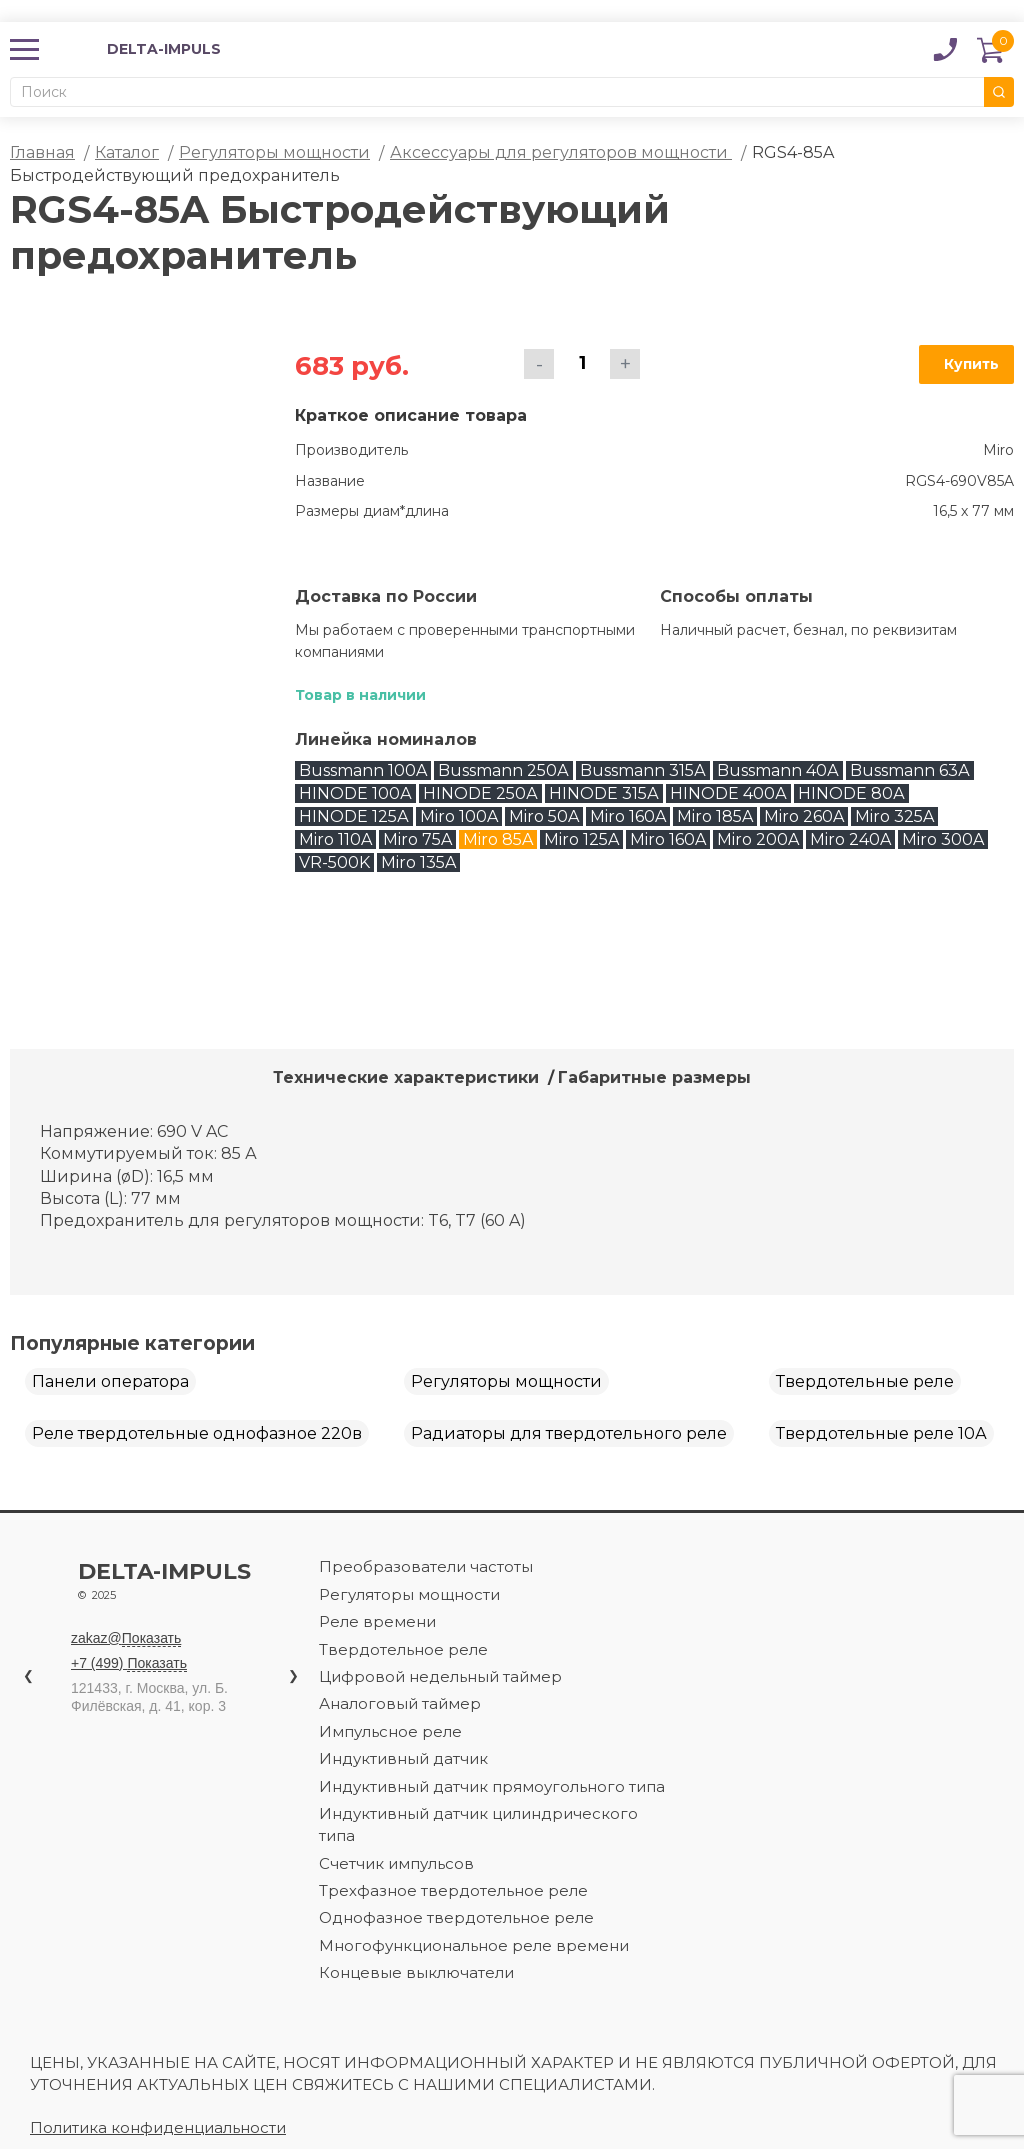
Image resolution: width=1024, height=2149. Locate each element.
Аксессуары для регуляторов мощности (561, 152)
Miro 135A (418, 862)
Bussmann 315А (643, 770)
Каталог (127, 152)
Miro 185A (715, 816)
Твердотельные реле (865, 1381)
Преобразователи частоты (426, 1566)
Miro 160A (628, 816)
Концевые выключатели (416, 1972)
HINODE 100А (355, 793)
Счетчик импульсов (396, 1863)
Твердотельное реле (403, 1649)
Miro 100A (459, 816)
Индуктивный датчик (403, 1758)
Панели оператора (110, 1381)
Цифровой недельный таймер (440, 1676)
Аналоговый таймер (400, 1703)
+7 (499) (129, 1663)
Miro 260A (804, 816)
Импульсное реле (390, 1731)
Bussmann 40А (778, 770)
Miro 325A (894, 816)
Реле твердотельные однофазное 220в (197, 1433)
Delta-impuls (193, 1583)
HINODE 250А (480, 793)
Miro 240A (850, 839)
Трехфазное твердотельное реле (453, 1890)
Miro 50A (544, 816)
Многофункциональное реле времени (474, 1945)
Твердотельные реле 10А (881, 1433)
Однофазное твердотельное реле (456, 1917)
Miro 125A (581, 839)
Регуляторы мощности (274, 152)
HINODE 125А (354, 816)
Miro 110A (335, 839)
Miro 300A (943, 839)
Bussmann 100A (363, 770)
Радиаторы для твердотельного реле (569, 1433)
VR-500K (334, 862)
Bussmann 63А (910, 770)
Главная (42, 152)
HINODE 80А (851, 793)
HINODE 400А (728, 793)
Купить (971, 364)
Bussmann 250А (503, 770)
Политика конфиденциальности (158, 2127)
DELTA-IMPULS (137, 49)
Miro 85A (498, 839)
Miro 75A (417, 839)
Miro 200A (758, 839)
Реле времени (377, 1621)
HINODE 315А (604, 793)
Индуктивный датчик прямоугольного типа (492, 1786)
